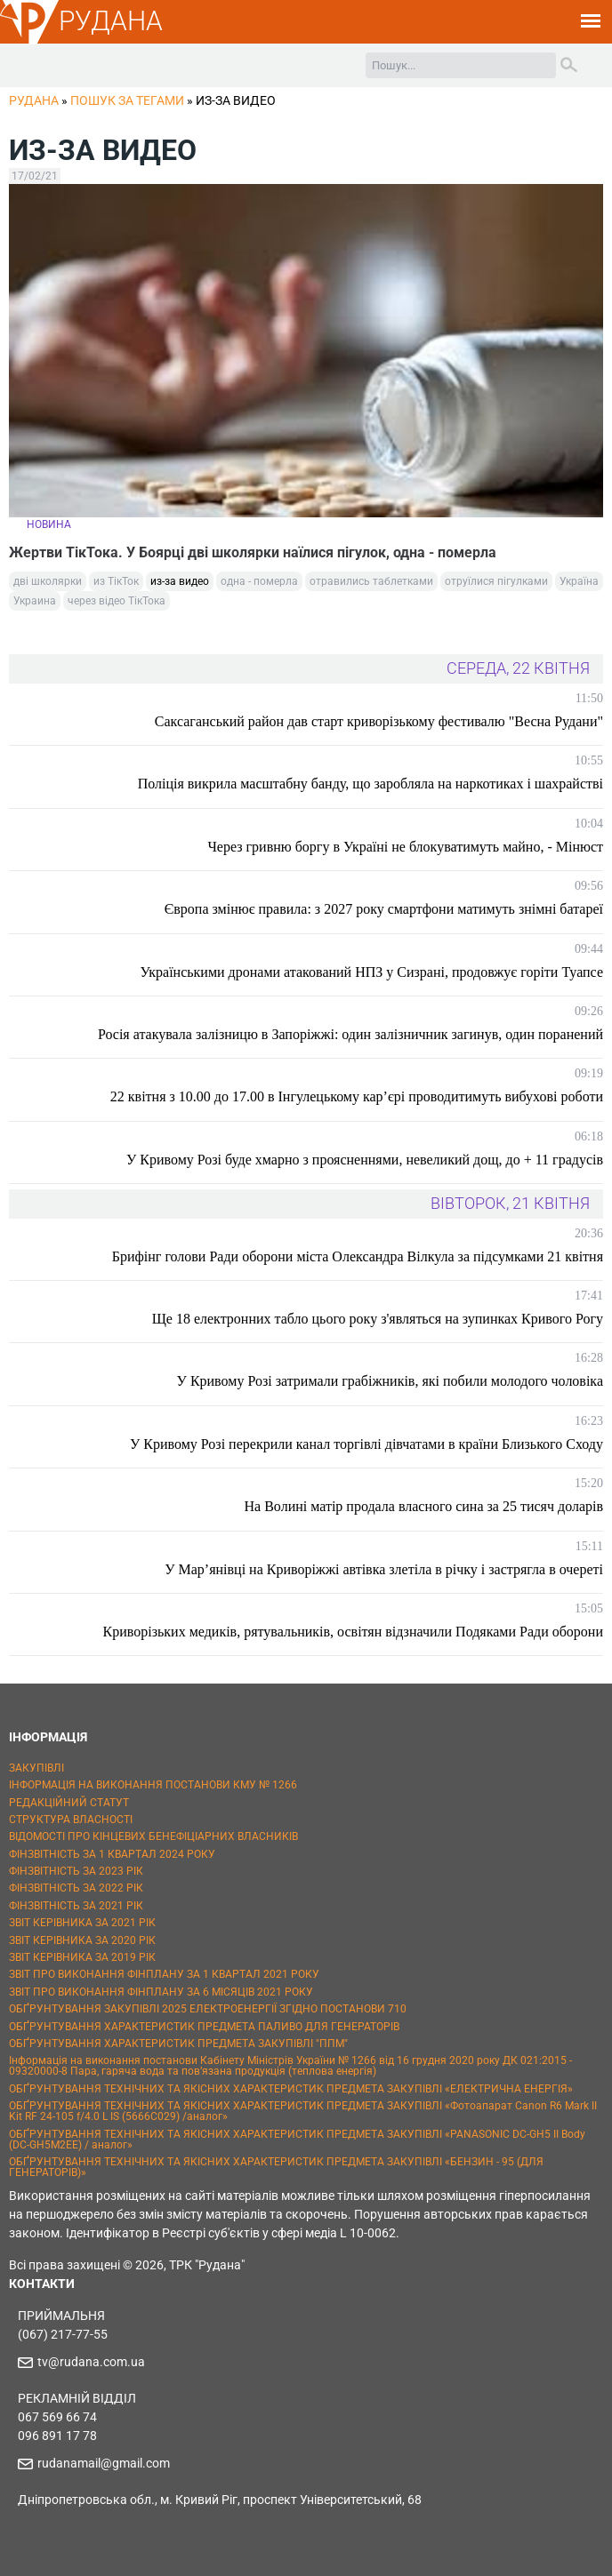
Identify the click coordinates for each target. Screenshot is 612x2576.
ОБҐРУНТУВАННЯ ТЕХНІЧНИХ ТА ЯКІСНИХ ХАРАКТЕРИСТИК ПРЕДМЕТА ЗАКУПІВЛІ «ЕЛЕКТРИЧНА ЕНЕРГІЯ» (291, 2089)
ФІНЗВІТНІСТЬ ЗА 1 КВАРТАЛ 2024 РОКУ (112, 1854)
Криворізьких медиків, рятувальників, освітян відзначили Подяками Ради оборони (353, 1631)
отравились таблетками (371, 581)
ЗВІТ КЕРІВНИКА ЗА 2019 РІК (82, 1957)
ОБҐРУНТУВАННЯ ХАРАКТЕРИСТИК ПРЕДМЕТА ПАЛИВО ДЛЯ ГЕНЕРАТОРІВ (204, 2026)
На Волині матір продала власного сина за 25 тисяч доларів (424, 1506)
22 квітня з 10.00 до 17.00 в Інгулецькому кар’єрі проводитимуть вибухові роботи (356, 1096)
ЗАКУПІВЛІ (36, 1768)
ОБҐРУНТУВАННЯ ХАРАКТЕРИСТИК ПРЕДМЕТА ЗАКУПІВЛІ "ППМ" (178, 2043)
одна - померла (259, 581)
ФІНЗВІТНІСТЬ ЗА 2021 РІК (76, 1906)
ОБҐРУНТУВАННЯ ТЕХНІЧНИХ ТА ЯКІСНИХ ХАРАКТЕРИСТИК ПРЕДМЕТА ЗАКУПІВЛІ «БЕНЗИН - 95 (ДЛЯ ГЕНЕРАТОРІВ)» (276, 2167)
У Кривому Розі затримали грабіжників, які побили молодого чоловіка (390, 1380)
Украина (34, 601)
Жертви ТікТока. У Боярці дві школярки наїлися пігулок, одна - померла (252, 552)
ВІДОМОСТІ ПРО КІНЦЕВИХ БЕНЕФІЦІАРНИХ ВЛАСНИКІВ (153, 1836)
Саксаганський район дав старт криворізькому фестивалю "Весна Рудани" (379, 721)
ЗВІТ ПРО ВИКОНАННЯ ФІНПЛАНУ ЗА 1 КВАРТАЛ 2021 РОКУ (164, 1974)
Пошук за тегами (127, 100)
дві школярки (47, 581)
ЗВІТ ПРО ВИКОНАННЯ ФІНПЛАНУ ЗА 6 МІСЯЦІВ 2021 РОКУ (161, 1992)
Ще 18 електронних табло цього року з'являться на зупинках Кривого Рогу (377, 1318)
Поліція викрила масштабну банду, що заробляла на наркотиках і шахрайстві (370, 783)
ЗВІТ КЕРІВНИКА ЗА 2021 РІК (82, 1922)
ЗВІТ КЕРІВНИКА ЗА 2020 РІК (82, 1940)
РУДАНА (111, 20)
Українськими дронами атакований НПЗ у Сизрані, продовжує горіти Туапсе (371, 972)
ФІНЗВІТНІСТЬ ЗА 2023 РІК (76, 1871)
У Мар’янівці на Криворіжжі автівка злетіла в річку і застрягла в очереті (384, 1569)
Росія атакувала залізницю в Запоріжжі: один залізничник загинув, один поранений (350, 1034)
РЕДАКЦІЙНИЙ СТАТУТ (69, 1802)
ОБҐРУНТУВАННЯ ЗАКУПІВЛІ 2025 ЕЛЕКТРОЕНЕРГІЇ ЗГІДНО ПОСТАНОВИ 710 (208, 2009)
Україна (579, 581)
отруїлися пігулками (496, 581)
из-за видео (179, 581)
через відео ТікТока (116, 601)
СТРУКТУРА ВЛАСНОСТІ (71, 1819)
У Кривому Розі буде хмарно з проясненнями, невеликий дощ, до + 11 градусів (364, 1159)
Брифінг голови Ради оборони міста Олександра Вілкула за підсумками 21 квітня (357, 1256)
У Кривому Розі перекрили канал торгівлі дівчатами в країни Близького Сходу (366, 1444)
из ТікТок (116, 581)
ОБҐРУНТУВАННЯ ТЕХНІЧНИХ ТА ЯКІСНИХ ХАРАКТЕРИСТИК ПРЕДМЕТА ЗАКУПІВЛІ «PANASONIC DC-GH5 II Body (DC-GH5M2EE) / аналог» (297, 2139)
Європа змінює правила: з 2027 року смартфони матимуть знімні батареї (384, 908)
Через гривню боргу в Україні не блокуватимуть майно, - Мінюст (405, 846)
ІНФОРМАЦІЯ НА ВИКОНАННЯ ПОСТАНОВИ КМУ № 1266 (153, 1785)
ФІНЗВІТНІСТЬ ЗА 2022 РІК (76, 1888)
